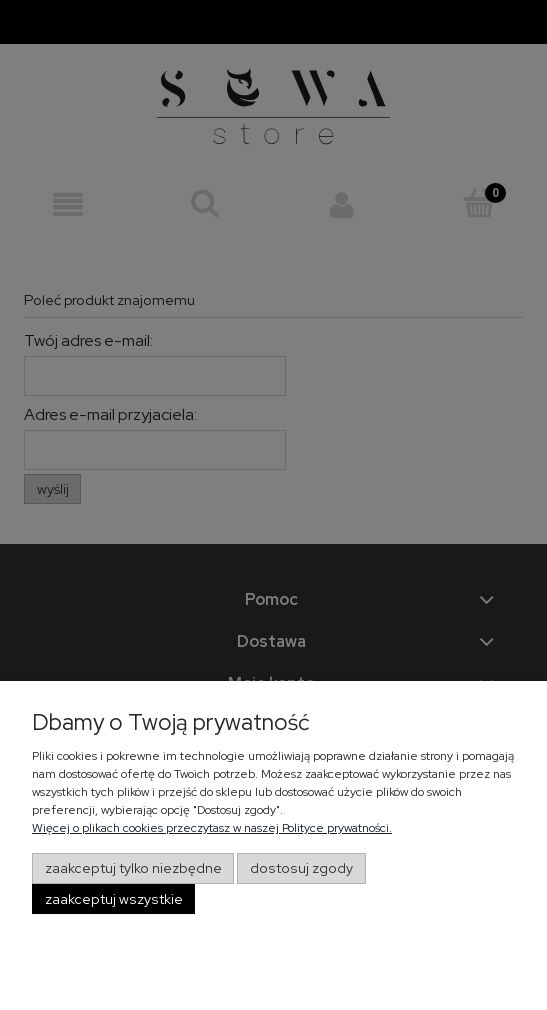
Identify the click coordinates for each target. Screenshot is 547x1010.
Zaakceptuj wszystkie (114, 899)
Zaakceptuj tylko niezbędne (133, 868)
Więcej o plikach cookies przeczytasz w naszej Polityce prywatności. (212, 828)
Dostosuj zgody (301, 868)
